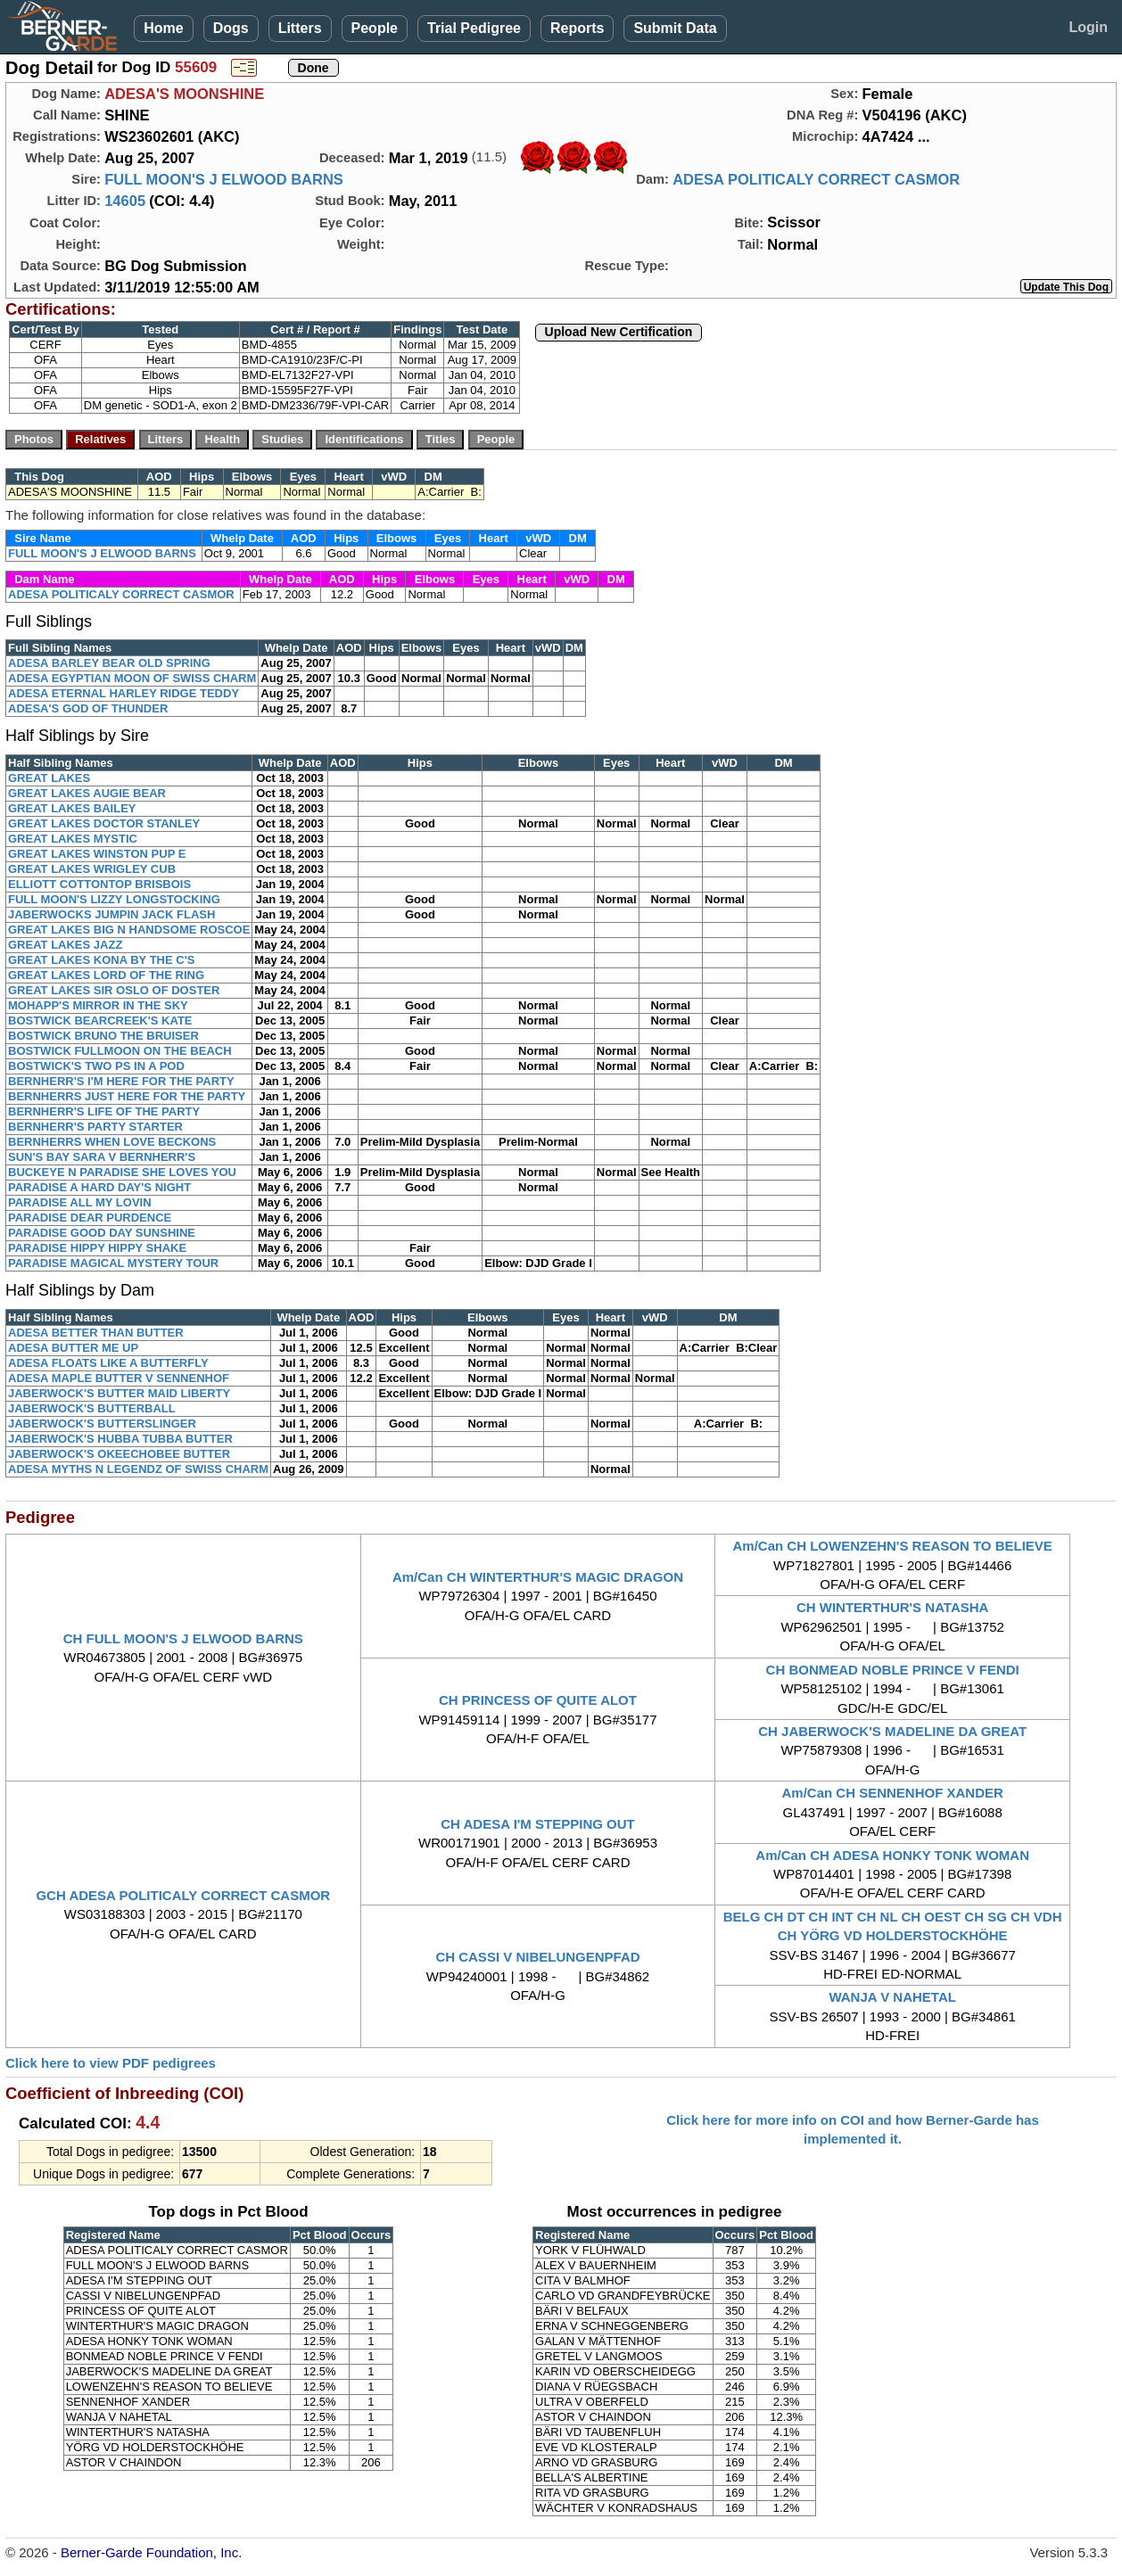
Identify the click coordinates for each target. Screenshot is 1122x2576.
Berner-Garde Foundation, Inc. (151, 2552)
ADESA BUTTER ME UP (73, 1347)
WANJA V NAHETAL (892, 1996)
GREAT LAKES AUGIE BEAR (87, 793)
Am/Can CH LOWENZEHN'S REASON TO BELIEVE (892, 1545)
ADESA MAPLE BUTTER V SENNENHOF (118, 1378)
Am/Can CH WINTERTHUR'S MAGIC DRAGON (537, 1576)
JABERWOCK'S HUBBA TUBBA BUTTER (120, 1438)
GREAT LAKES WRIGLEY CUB (92, 869)
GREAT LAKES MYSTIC (72, 838)
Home (163, 28)
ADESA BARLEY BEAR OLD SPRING (109, 663)
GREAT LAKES (49, 778)
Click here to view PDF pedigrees (110, 2062)
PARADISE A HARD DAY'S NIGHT (99, 1187)
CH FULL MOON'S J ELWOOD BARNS (183, 1638)
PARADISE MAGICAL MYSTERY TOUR (113, 1263)
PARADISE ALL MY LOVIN (80, 1202)
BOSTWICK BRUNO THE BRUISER (103, 1035)
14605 (124, 201)
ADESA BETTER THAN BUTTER (96, 1332)
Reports (577, 28)
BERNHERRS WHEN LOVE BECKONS (112, 1141)
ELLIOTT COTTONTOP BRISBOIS (99, 884)
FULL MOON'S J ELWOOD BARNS (223, 179)
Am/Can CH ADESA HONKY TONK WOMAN (892, 1855)
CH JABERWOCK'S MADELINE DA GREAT (892, 1731)
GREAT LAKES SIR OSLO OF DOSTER (113, 990)
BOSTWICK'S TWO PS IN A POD (96, 1066)
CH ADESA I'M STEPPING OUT (537, 1823)
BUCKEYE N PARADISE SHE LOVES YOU (122, 1172)
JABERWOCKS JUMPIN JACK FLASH (111, 914)
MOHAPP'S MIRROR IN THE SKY (98, 1005)
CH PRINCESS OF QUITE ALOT (538, 1700)
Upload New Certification (619, 332)
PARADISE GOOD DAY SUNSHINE (101, 1232)
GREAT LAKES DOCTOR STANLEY (104, 823)
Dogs (231, 28)
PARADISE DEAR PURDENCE (89, 1217)
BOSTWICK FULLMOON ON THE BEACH (120, 1051)
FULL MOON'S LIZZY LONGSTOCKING (114, 899)
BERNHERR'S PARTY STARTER (95, 1126)
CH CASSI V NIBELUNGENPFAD (537, 1956)
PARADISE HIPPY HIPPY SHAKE (97, 1248)
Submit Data (674, 28)
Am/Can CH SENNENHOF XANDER (891, 1792)
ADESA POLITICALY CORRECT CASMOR (816, 179)
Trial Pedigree (474, 28)
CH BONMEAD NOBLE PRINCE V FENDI (892, 1669)
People (374, 28)
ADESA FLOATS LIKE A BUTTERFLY (108, 1363)
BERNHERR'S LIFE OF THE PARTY (104, 1111)
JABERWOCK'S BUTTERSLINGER (102, 1423)
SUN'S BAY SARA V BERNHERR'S (101, 1157)
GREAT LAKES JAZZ (65, 944)
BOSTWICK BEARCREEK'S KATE (100, 1020)
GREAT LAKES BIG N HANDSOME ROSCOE (129, 929)
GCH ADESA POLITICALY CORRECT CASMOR (183, 1895)
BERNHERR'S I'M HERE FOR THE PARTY (121, 1081)
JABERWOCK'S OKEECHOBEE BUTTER (119, 1454)
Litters (300, 28)
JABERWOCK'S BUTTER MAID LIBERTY (119, 1393)
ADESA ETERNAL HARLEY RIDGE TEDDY (123, 693)
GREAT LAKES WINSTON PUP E (97, 853)
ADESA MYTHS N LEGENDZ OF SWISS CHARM (138, 1469)
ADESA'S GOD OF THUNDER (88, 708)
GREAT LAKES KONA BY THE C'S (101, 960)
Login (1088, 27)
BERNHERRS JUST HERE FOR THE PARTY (126, 1096)
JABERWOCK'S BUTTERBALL (92, 1408)
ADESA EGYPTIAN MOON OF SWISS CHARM (132, 678)
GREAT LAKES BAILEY (72, 808)
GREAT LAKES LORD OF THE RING (106, 975)
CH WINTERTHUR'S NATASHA (892, 1607)
